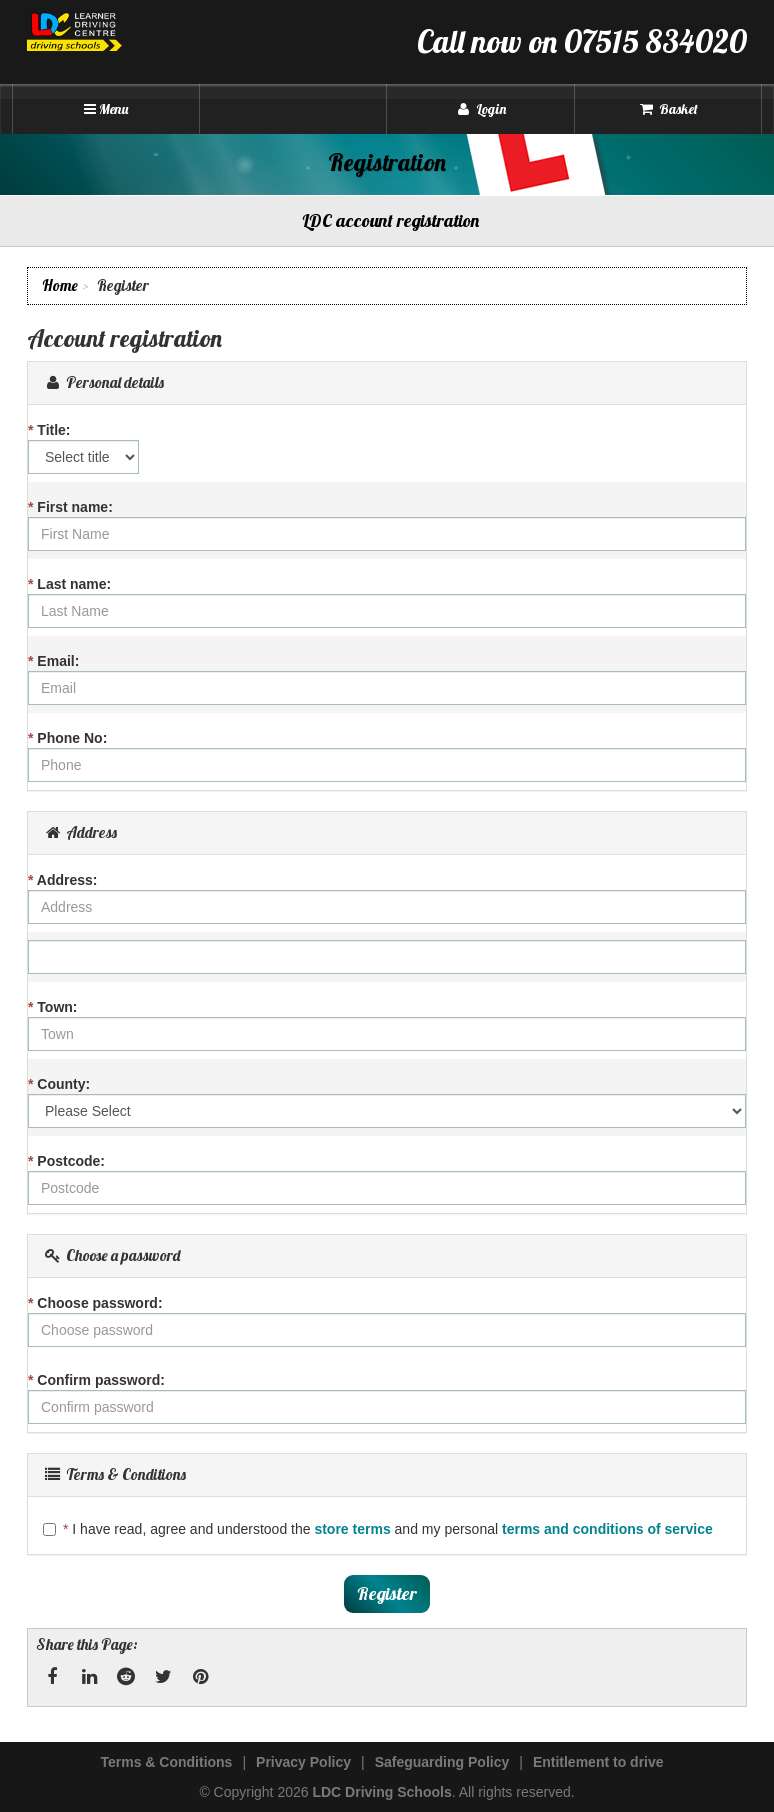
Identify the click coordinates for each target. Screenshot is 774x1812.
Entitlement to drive (598, 1762)
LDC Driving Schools (381, 1792)
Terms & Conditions (166, 1762)
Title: (49, 430)
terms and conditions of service (607, 1529)
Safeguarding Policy (442, 1762)
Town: (53, 1007)
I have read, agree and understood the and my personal (378, 1529)
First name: (70, 507)
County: (59, 1084)
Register (387, 1593)
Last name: (69, 584)
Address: (63, 880)
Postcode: (66, 1161)
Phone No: (67, 738)
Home (60, 285)
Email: (53, 661)
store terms (352, 1529)
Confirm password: (96, 1380)
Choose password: (95, 1303)
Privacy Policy (303, 1762)
